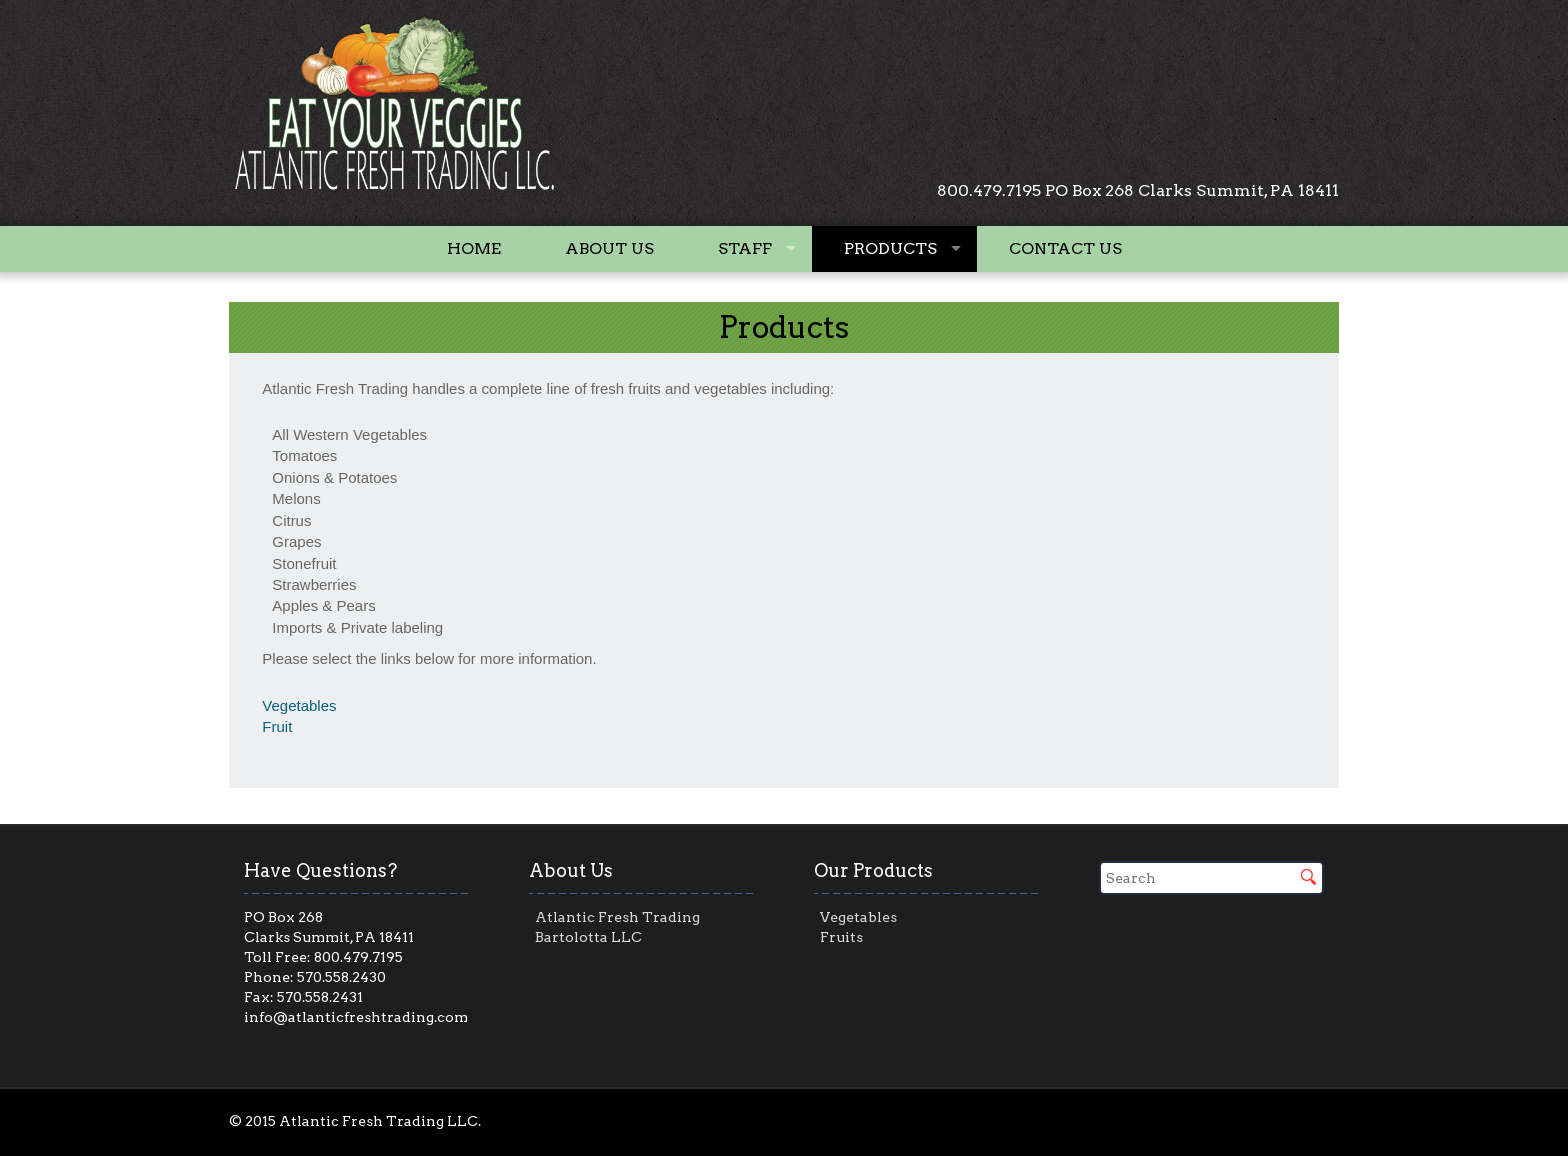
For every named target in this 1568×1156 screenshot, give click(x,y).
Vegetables (299, 705)
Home (474, 248)
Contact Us (1065, 248)
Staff (745, 248)
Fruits (841, 937)
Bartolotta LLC (588, 937)
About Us (609, 248)
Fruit (277, 726)
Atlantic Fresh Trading (617, 917)
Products (890, 248)
